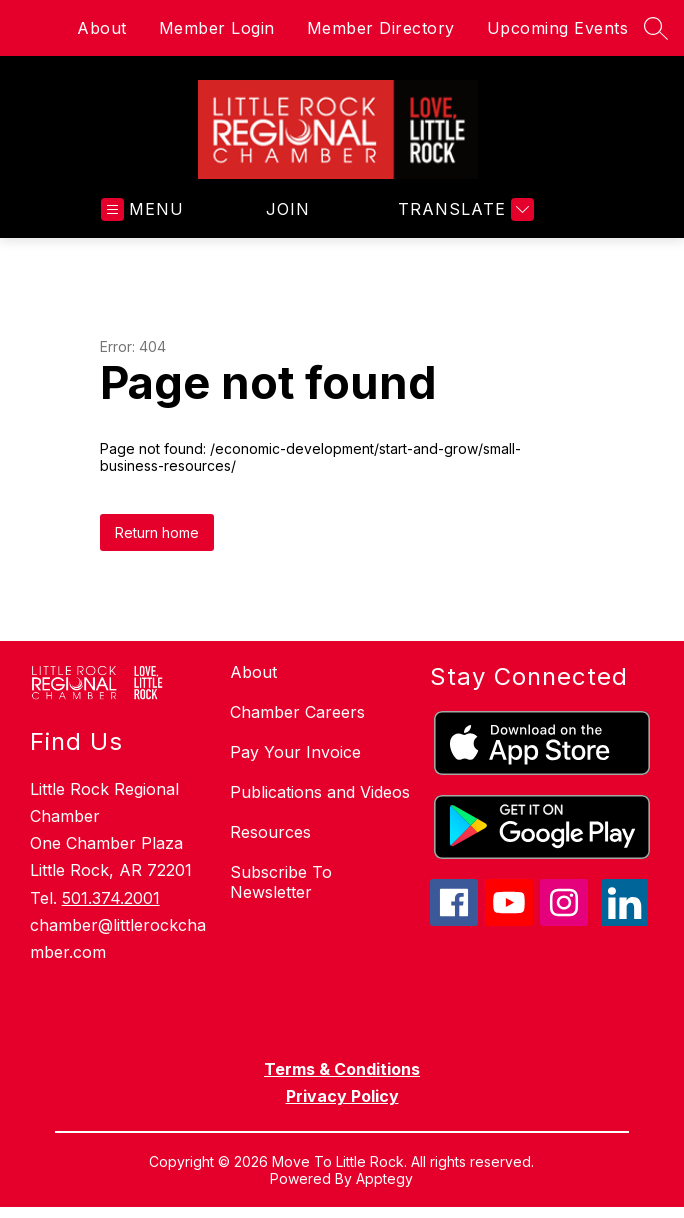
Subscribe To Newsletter (281, 882)
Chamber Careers (297, 712)
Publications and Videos (320, 792)
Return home (157, 532)
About (102, 28)
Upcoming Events (558, 28)
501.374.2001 (111, 898)
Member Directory (381, 28)
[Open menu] (142, 209)
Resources (270, 832)
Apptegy (384, 1178)
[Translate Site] (463, 209)
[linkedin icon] (625, 920)
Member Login (217, 28)
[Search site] (656, 28)
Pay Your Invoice (295, 752)
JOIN (288, 209)
